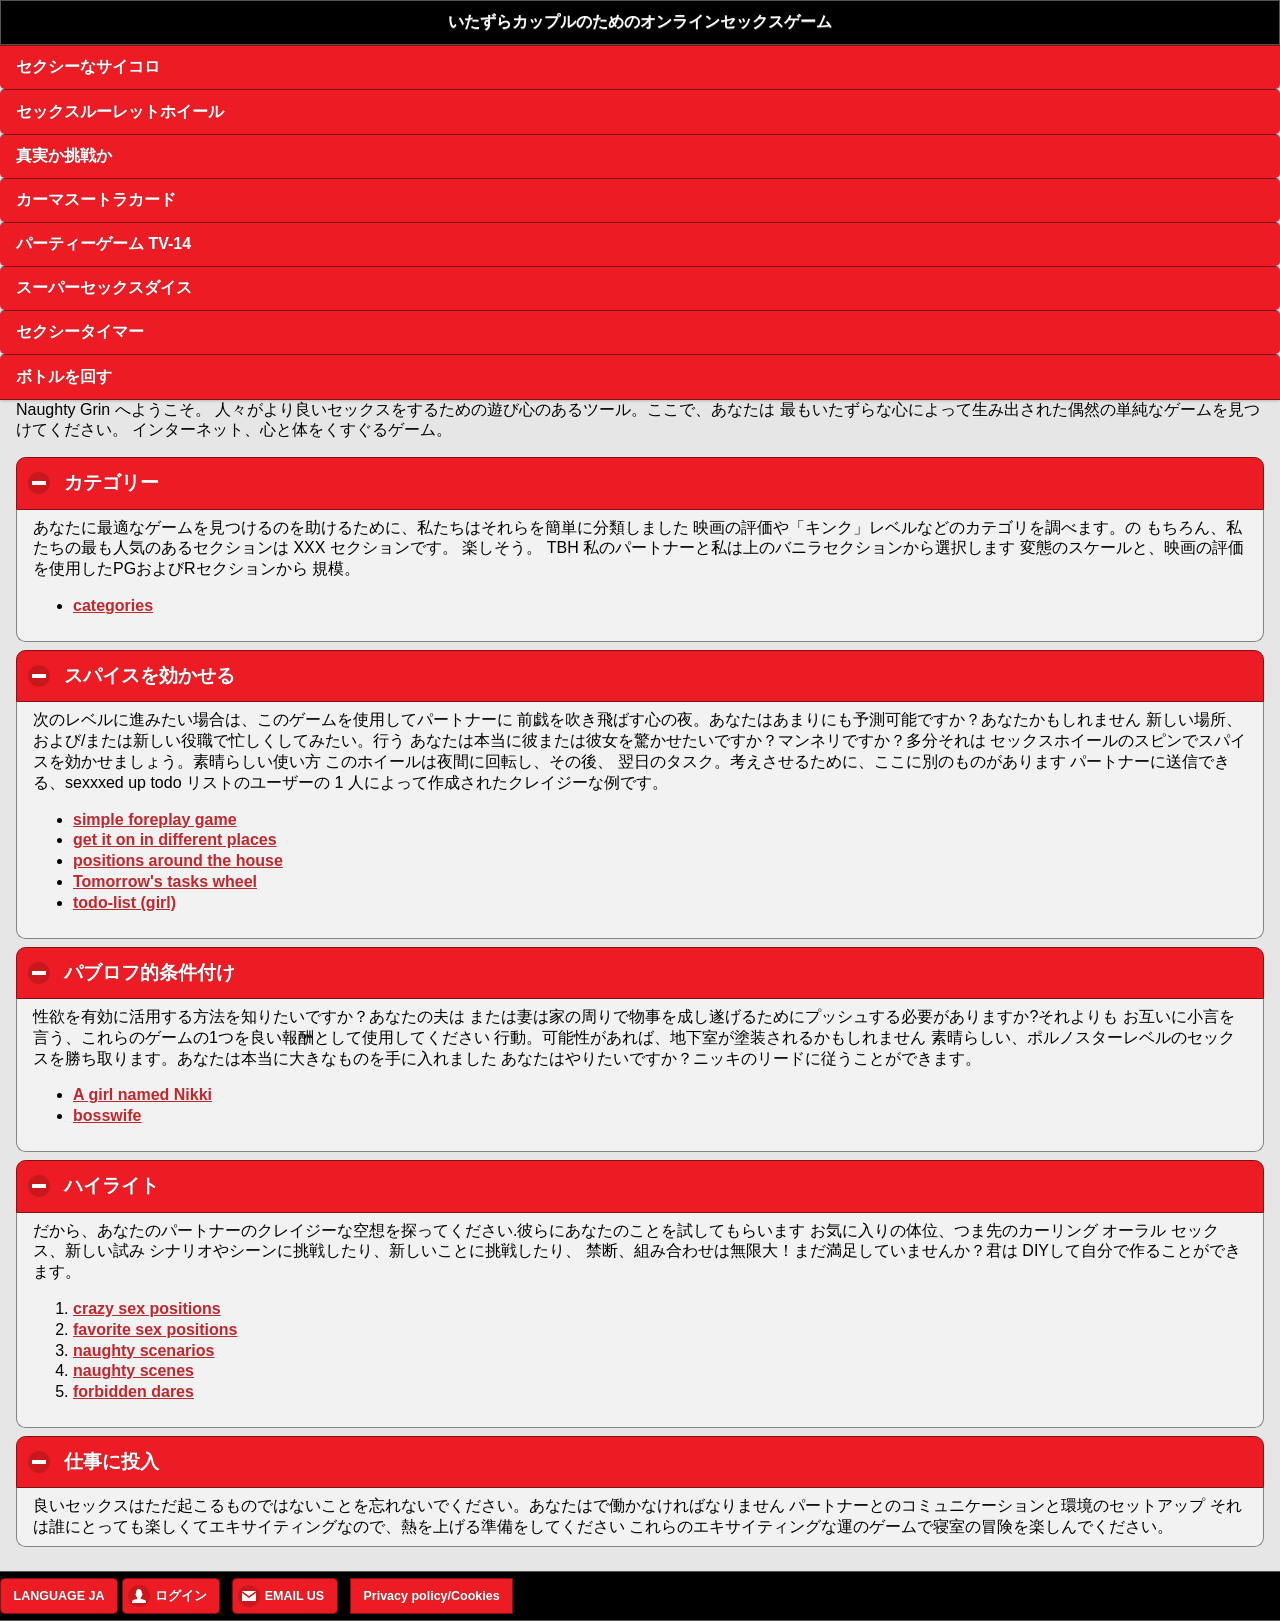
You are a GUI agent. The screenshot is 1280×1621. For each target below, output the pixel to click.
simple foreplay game (155, 819)
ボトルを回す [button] (64, 376)
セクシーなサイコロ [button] (88, 66)
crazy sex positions (147, 1308)
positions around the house (178, 860)
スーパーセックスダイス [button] (104, 287)
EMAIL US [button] (295, 1596)
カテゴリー (225, 482)
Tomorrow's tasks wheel (165, 881)
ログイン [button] (181, 1596)
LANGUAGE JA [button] (59, 1596)
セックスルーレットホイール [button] (120, 111)
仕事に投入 (225, 1461)
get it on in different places (175, 839)
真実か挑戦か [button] (64, 155)
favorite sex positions (155, 1329)
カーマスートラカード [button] (96, 199)
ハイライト (225, 1185)
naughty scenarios (143, 1350)
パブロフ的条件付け (263, 972)
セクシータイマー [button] (80, 331)
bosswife (107, 1115)
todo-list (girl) (124, 902)
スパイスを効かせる (263, 675)
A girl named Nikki (142, 1094)
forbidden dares (133, 1391)
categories (113, 605)
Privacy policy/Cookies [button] (431, 1596)
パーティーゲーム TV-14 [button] (103, 243)
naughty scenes (133, 1370)
